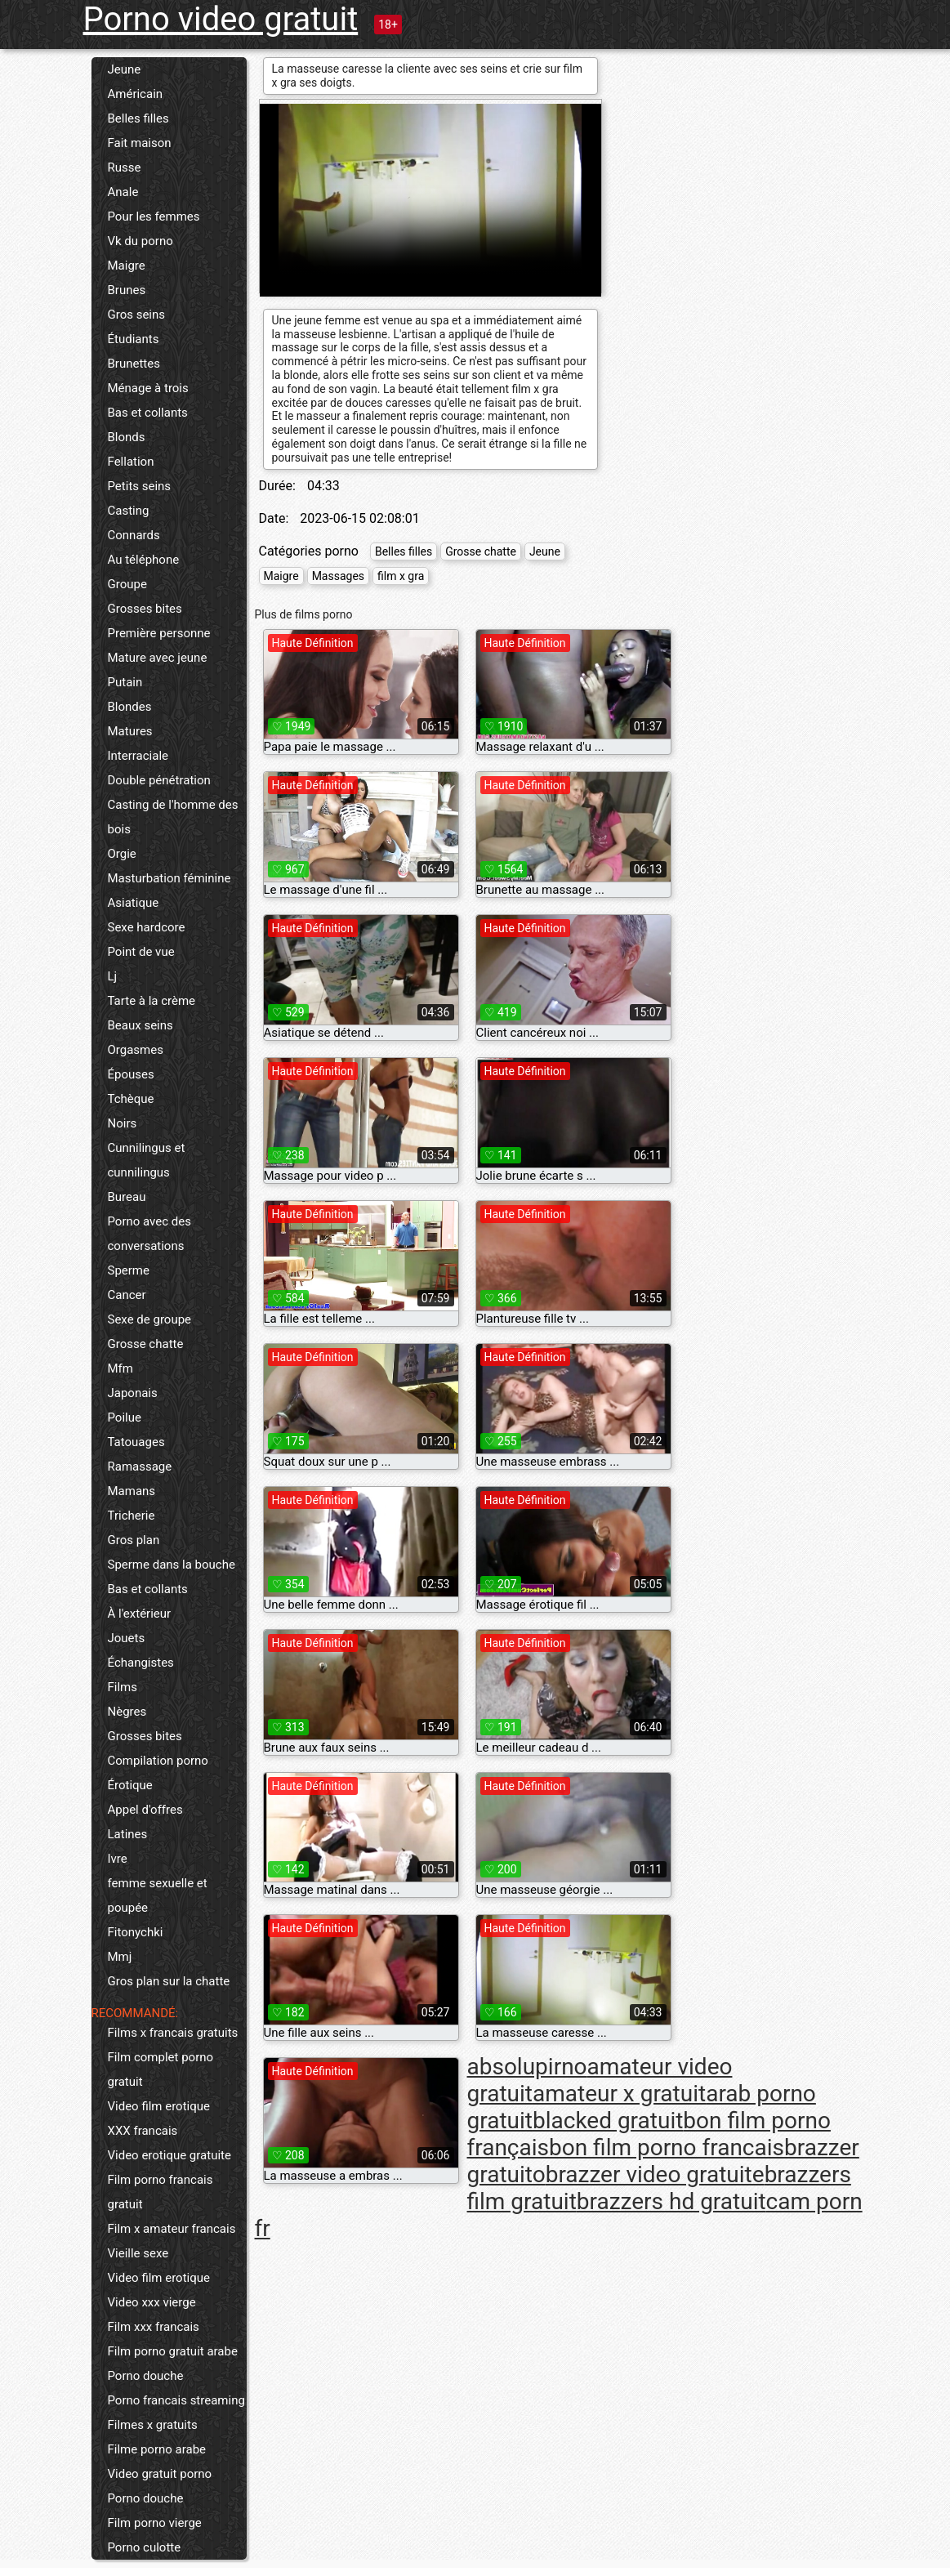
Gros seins (137, 314)
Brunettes (134, 363)
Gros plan (134, 1540)
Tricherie (131, 1515)
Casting (128, 510)
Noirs (122, 1123)
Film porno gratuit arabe (173, 2351)
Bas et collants (148, 412)
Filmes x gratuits (153, 2425)
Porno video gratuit (221, 19)
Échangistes (141, 1662)
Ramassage (140, 1466)
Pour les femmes (154, 216)
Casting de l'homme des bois (173, 817)
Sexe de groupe (150, 1319)
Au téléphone (144, 559)
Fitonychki (135, 1932)
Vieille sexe (138, 2253)
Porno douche (146, 2375)
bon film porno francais (666, 2147)
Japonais (133, 1393)
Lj (113, 976)
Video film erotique (159, 2106)
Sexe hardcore (146, 927)
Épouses (131, 1074)
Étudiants (133, 339)
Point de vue (141, 951)
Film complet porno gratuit (161, 2069)
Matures (130, 731)
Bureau (127, 1197)
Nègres (127, 1711)
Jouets (126, 1638)
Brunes (127, 290)
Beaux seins (140, 1025)
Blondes (130, 706)
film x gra (400, 576)
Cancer (127, 1295)
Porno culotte (144, 2547)
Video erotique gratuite (169, 2155)
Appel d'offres (145, 1809)
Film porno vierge (155, 2523)
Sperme (128, 1270)
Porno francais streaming (176, 2400)
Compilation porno (158, 1760)
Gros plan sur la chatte (169, 1981)
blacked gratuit (608, 2120)
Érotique (130, 1785)
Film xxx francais (153, 2326)
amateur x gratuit (619, 2093)
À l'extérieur (140, 1613)
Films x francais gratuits (173, 2032)
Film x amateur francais (172, 2228)
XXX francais (143, 2130)
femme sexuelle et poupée (157, 1895)
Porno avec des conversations (149, 1233)
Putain (125, 682)
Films (122, 1687)
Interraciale (138, 755)
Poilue (124, 1417)
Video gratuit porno (160, 2474)
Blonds (126, 437)
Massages (338, 576)
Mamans (132, 1491)
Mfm (120, 1368)
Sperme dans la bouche (171, 1564)
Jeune (124, 69)
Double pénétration (159, 780)
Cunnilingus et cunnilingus (146, 1160)
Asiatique (133, 902)
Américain (135, 94)
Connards (134, 535)
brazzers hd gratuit (671, 2201)
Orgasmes (135, 1049)
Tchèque (131, 1099)
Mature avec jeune (157, 657)
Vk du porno (140, 241)
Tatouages (136, 1442)
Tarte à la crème (152, 1000)
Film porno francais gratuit (160, 2192)
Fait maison (140, 143)
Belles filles (138, 118)
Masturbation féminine (169, 878)
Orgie (122, 853)
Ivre (117, 1858)
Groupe (127, 584)
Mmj (120, 1956)
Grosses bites (145, 608)
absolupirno (527, 2066)
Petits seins (140, 486)
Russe (124, 167)
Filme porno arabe (157, 2449)
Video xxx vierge (152, 2302)
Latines (128, 1834)
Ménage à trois (148, 388)
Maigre (126, 265)
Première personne (159, 633)
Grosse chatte (146, 1344)
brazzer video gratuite (655, 2174)
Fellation (131, 461)
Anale (123, 192)
